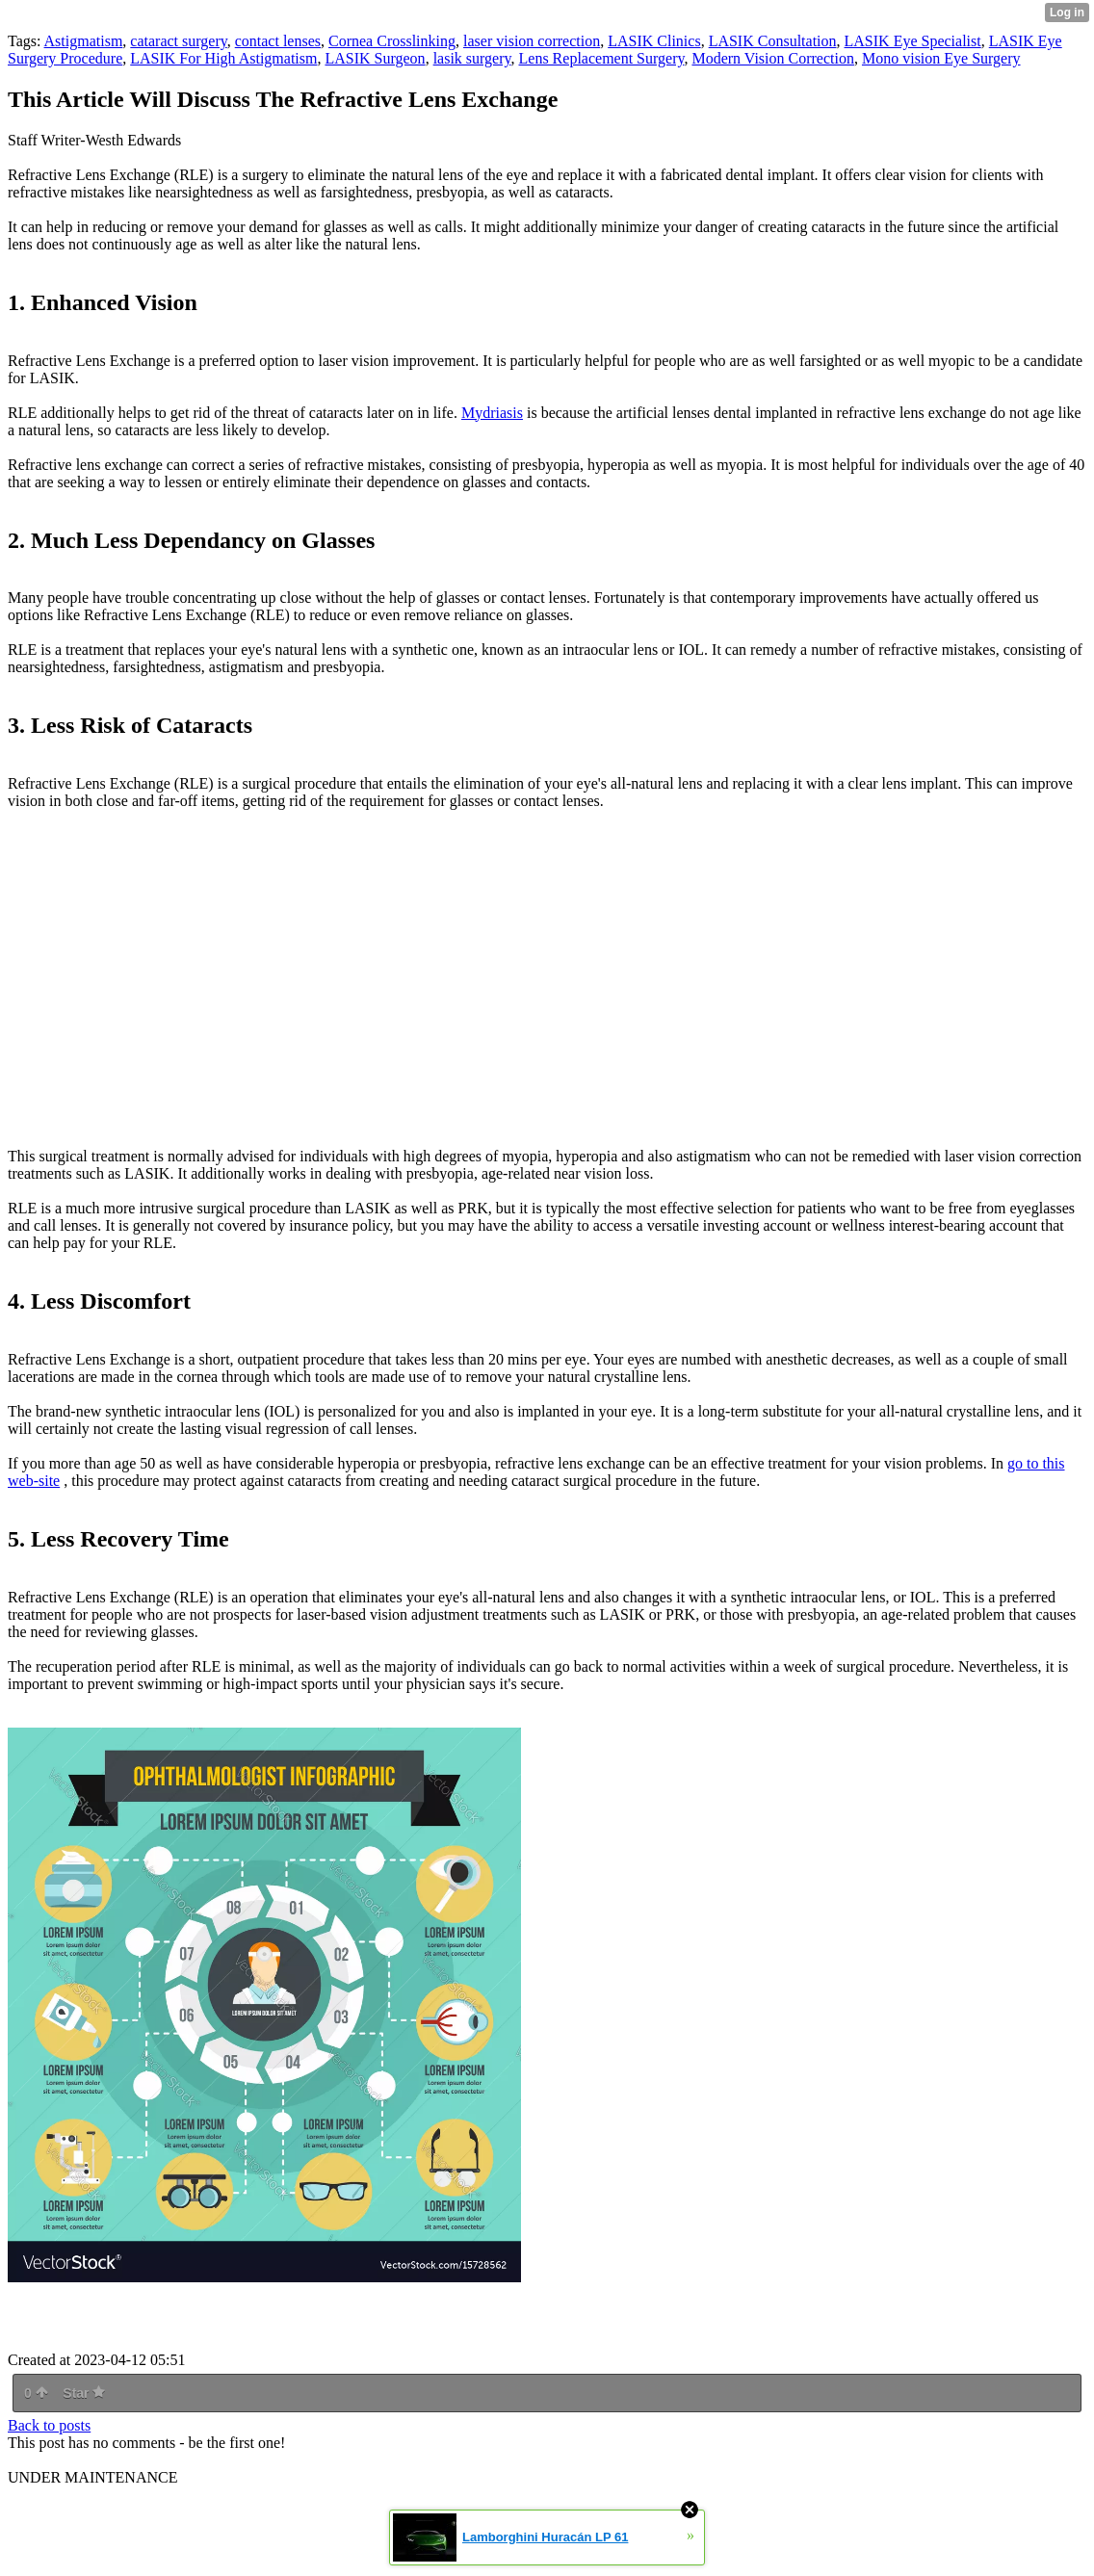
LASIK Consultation (773, 41)
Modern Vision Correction (772, 58)
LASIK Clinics (654, 41)
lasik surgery (472, 58)
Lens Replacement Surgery (602, 58)
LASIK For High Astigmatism (223, 58)
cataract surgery (178, 41)
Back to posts (49, 2425)
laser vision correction (531, 41)
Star (84, 2393)
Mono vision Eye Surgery (941, 58)
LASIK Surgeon (375, 58)
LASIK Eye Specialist (913, 41)
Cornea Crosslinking (392, 41)
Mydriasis (492, 412)
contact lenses (278, 41)
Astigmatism (83, 41)
